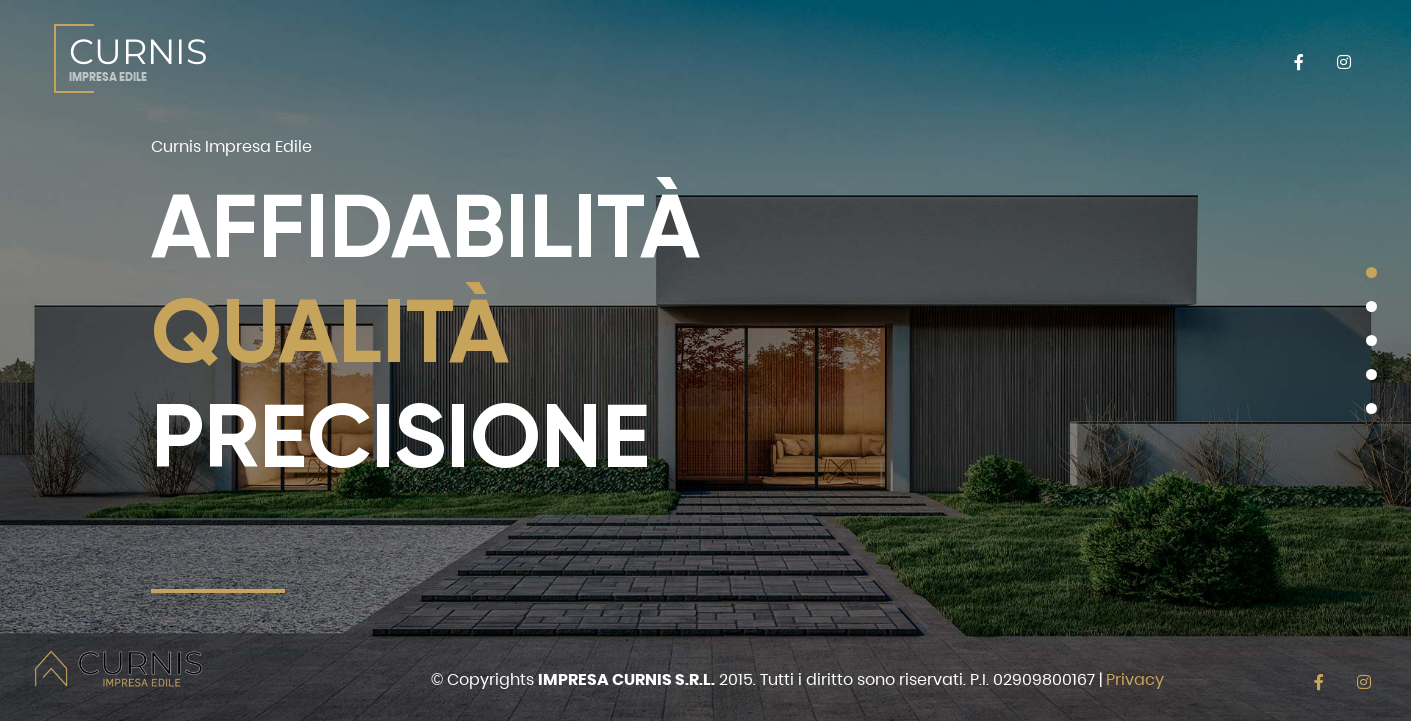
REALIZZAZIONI (938, 58)
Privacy (1135, 679)
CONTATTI (1079, 58)
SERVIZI (593, 58)
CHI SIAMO (462, 58)
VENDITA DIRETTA (760, 58)
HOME (350, 58)
